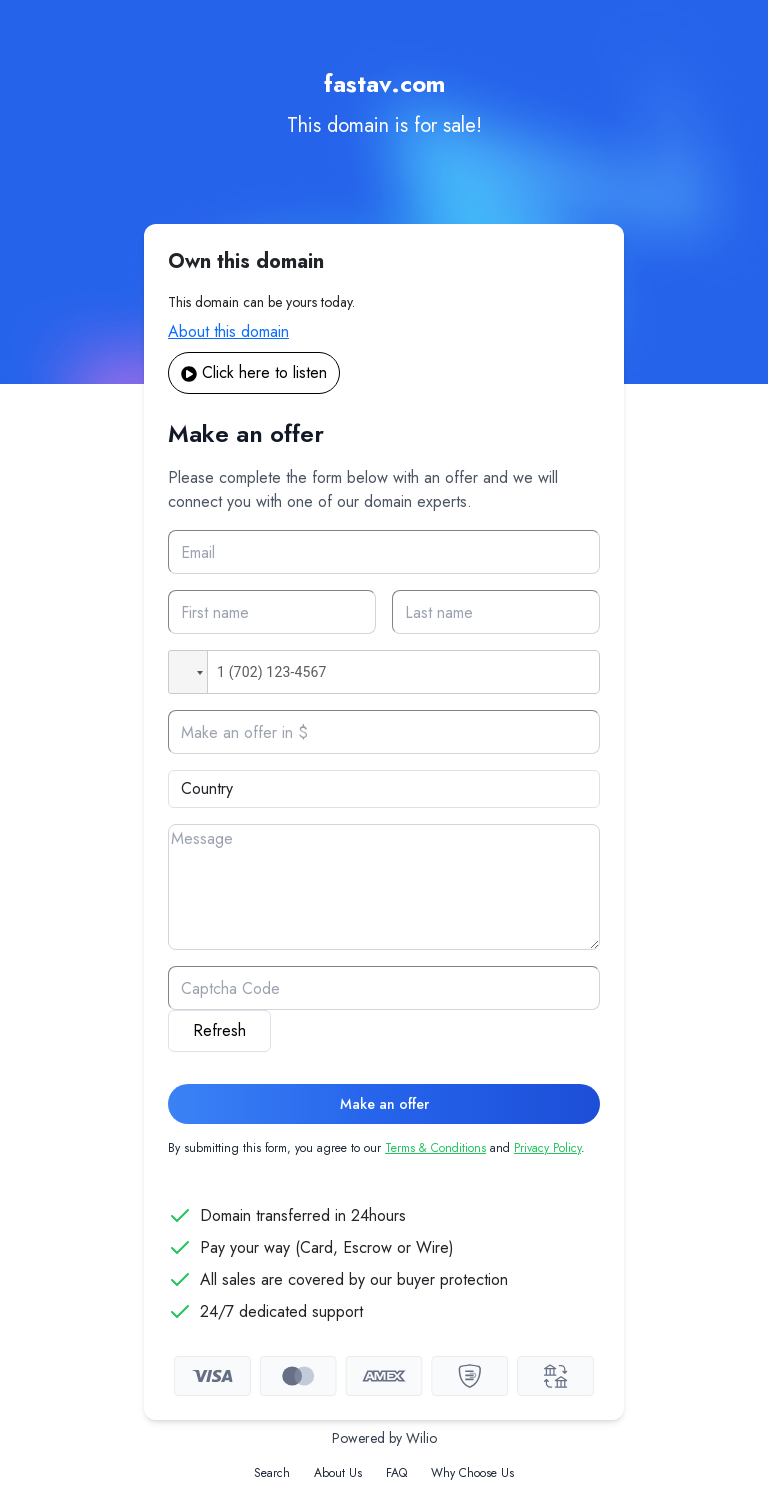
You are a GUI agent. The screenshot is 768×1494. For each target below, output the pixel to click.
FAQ (396, 1473)
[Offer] (384, 732)
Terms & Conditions (435, 1148)
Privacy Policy (547, 1148)
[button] (188, 672)
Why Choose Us (472, 1473)
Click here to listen (254, 372)
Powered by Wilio (384, 1438)
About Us (338, 1473)
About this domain (228, 331)
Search (272, 1473)
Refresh (219, 1030)
